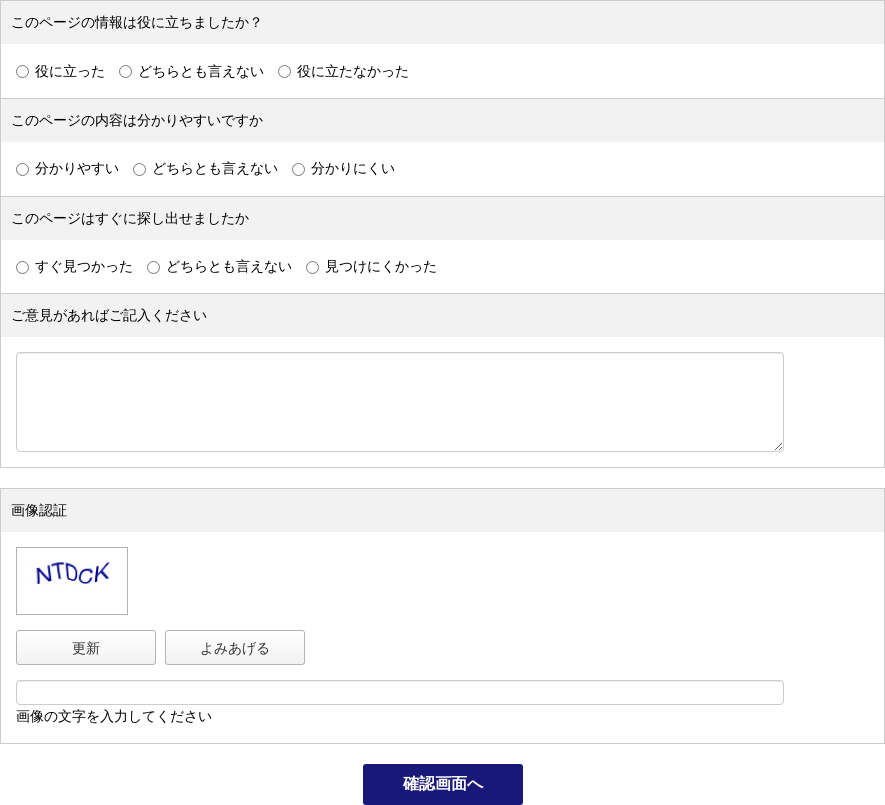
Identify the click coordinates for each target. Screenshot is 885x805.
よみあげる (235, 648)
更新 (86, 648)
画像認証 (39, 510)
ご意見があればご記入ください (109, 315)
